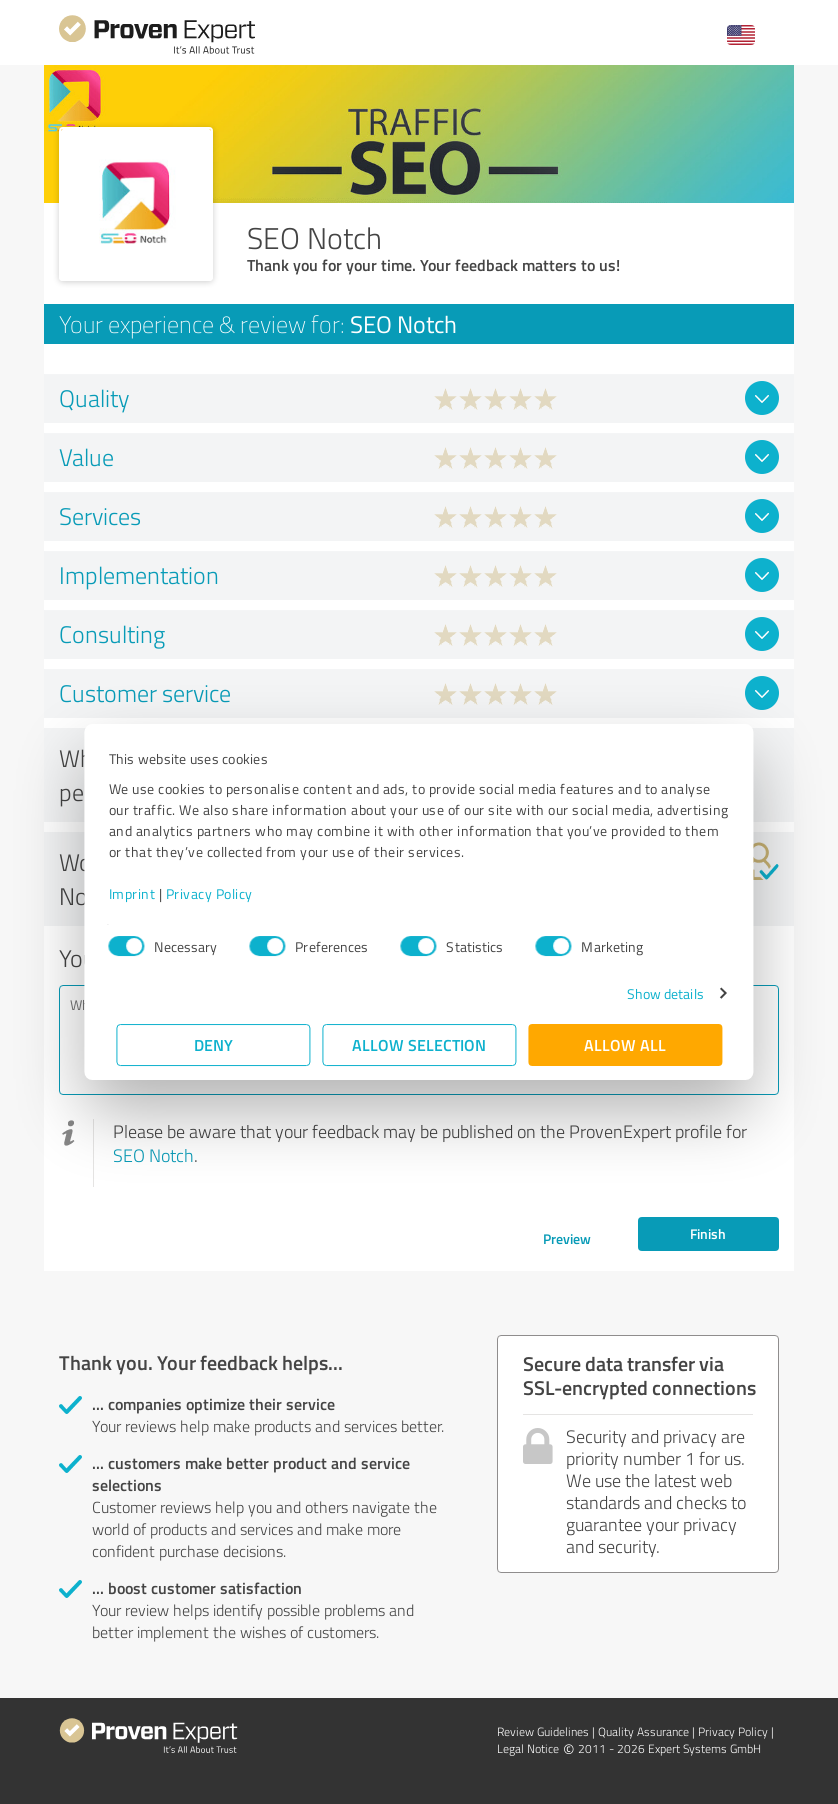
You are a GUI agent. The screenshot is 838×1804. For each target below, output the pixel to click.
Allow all (625, 1044)
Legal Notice (528, 1748)
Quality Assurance (643, 1731)
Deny (213, 1044)
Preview (567, 1238)
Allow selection (419, 1044)
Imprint (139, 893)
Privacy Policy (216, 893)
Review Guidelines (543, 1731)
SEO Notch (153, 1155)
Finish (708, 1233)
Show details (657, 993)
